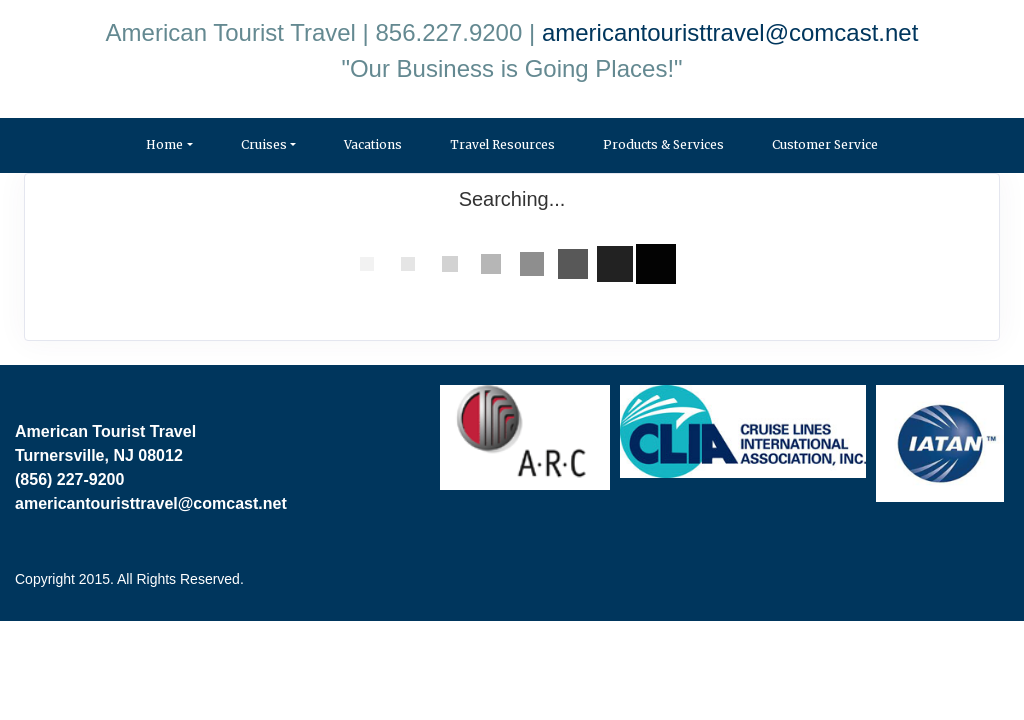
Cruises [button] (264, 144)
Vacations (373, 144)
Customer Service (825, 144)
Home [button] (164, 144)
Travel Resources (502, 144)
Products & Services (663, 144)
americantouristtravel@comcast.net (730, 32)
